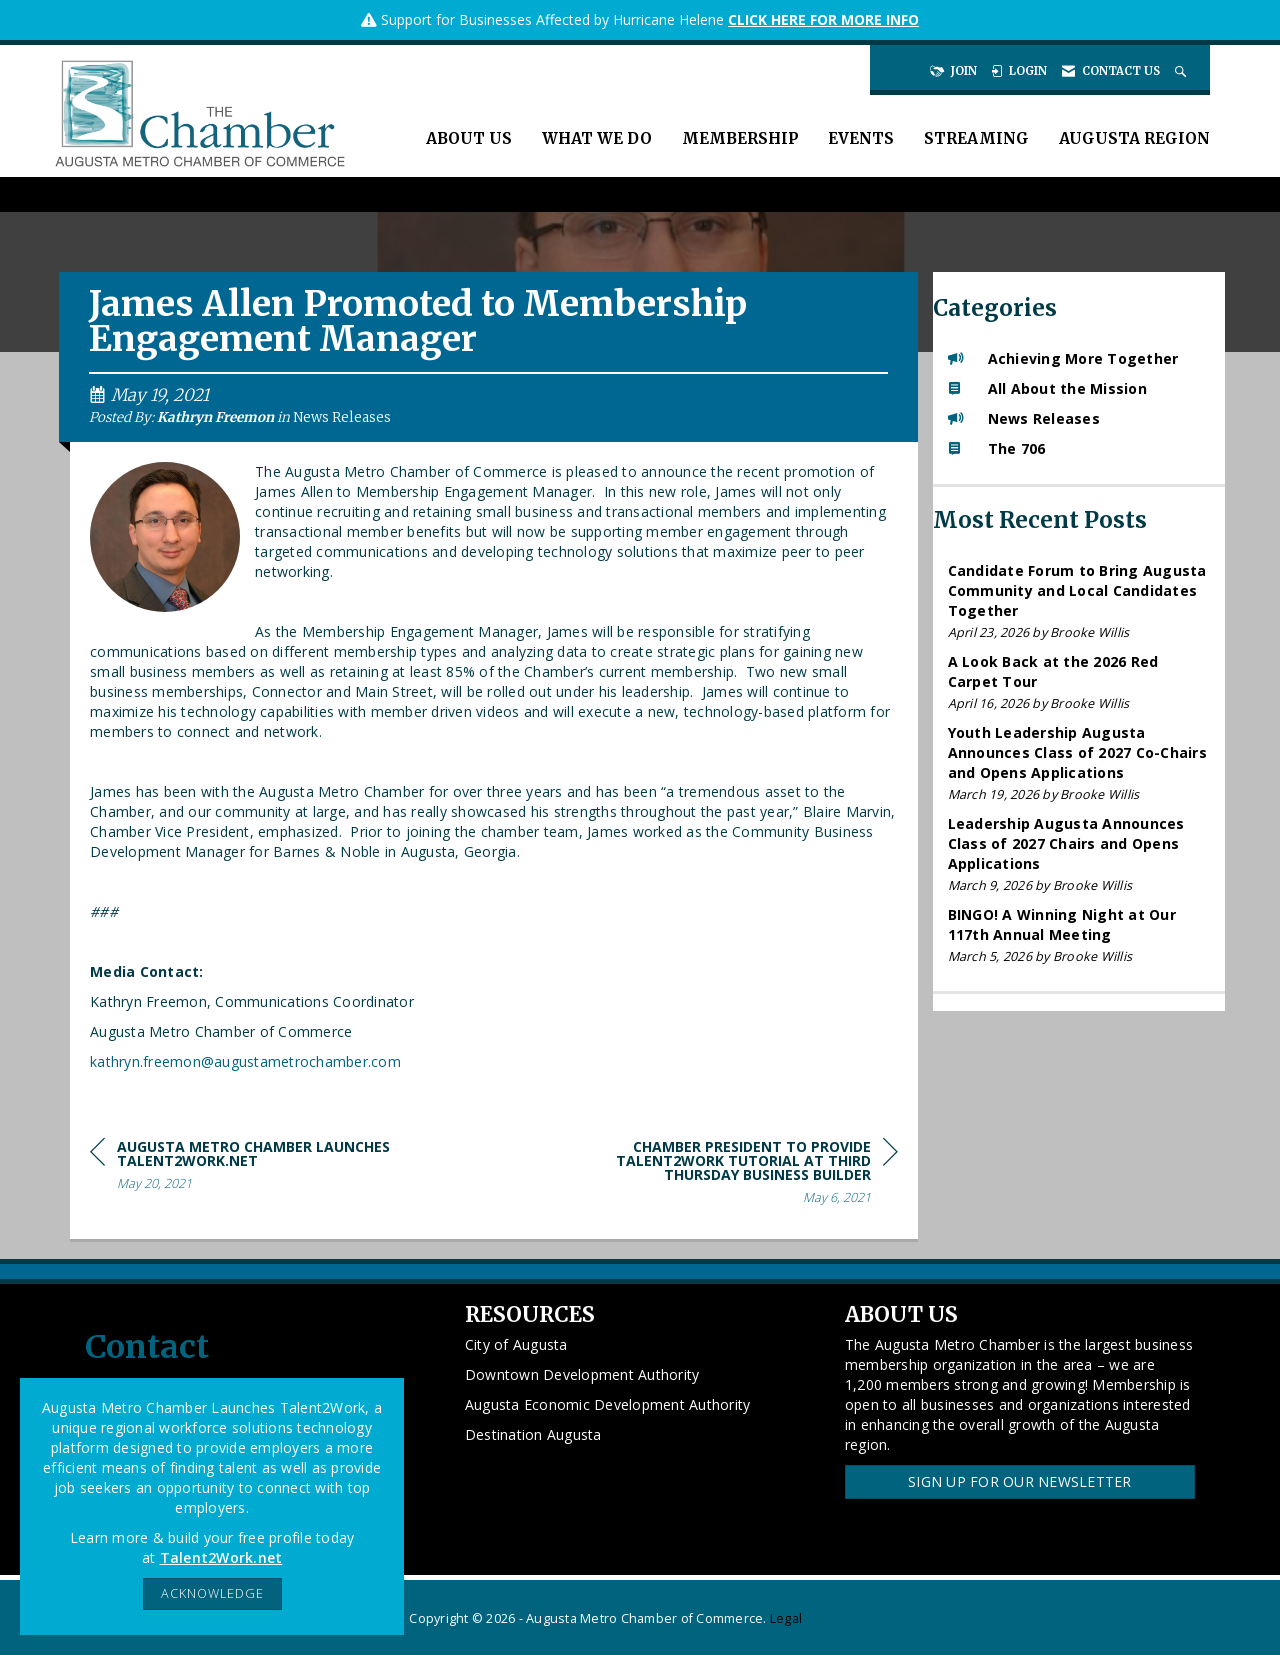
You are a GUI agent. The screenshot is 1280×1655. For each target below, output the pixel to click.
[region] (748, 1175)
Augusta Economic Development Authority (608, 1404)
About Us (469, 138)
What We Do (597, 138)
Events (861, 138)
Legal (786, 1618)
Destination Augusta (533, 1434)
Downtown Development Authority (582, 1374)
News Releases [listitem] (1024, 418)
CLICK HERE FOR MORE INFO (823, 19)
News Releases (342, 417)
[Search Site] (1182, 71)
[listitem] (1079, 601)
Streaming (976, 138)
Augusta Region (1134, 138)
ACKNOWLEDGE (212, 1593)
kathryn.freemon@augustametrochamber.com (245, 1061)
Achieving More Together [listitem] (1063, 358)
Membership (740, 138)
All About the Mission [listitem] (1047, 388)
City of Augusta (516, 1344)
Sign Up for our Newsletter (1020, 1481)
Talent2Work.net (221, 1557)
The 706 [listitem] (997, 448)
